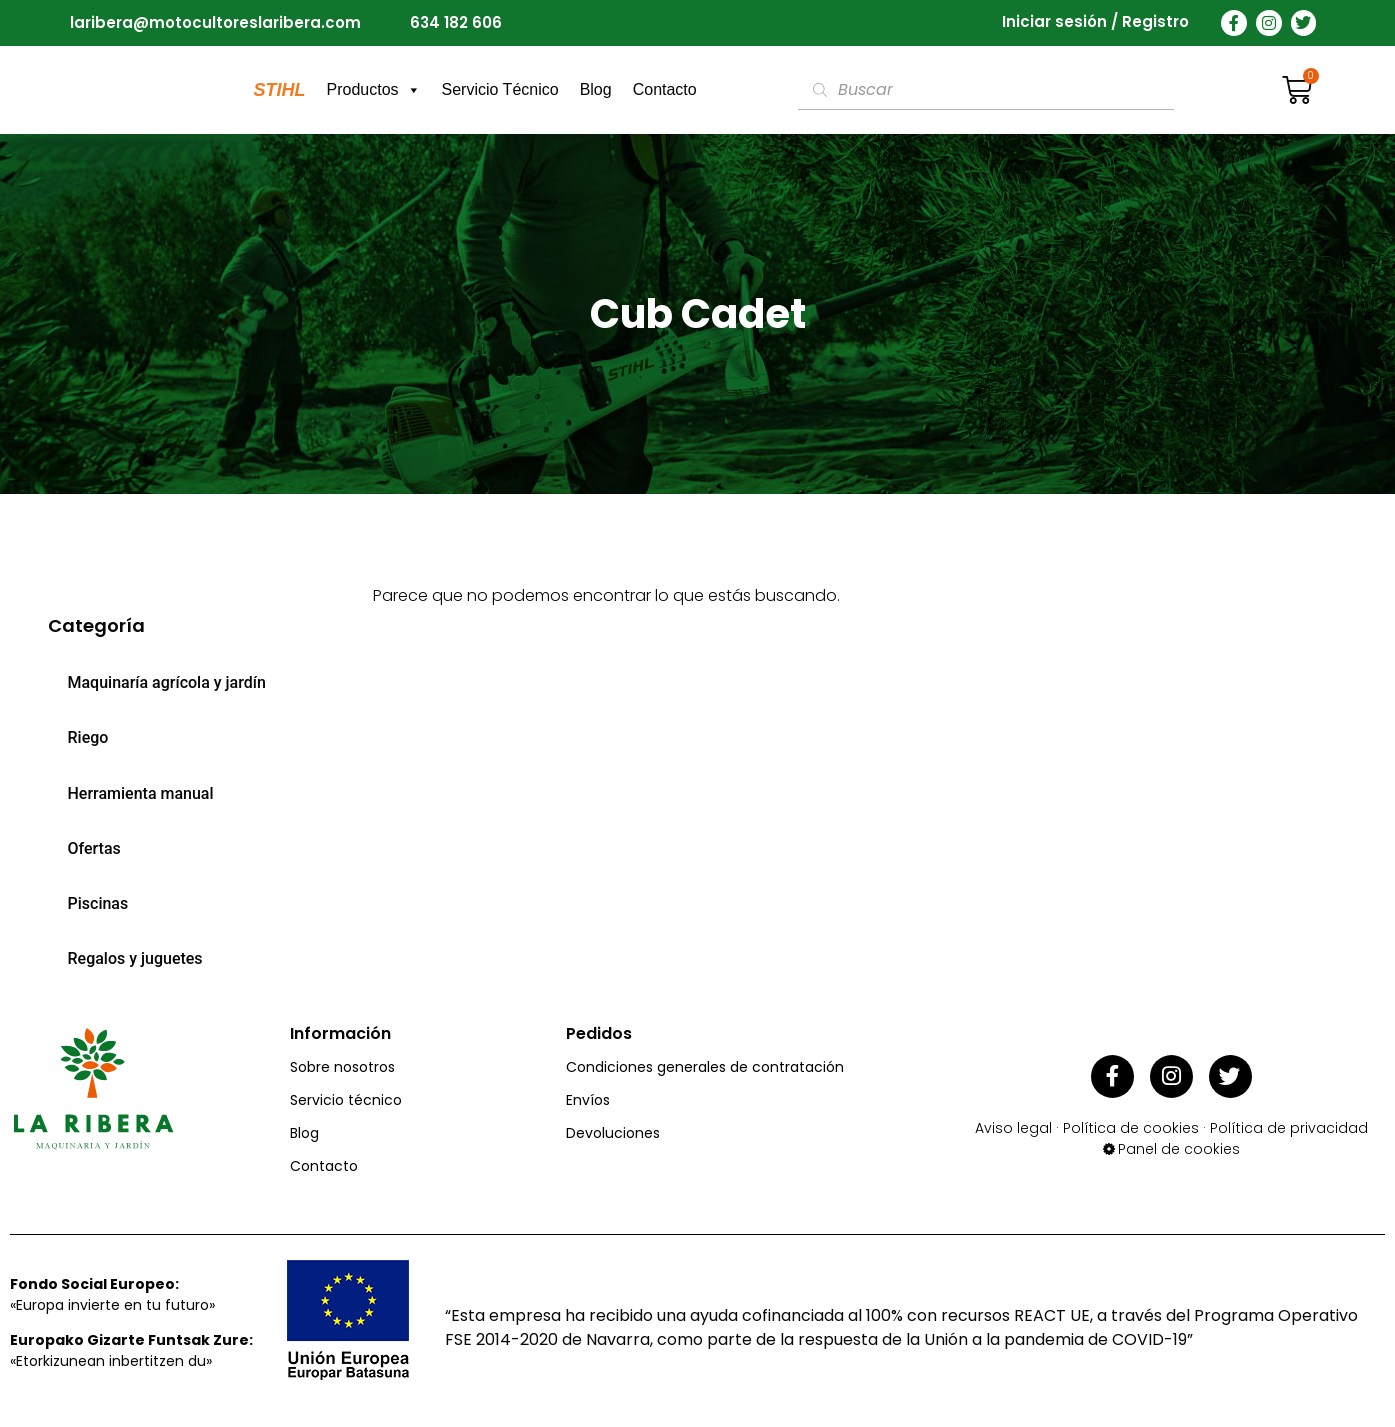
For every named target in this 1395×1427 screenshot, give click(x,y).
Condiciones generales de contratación (705, 1067)
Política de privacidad (1289, 1123)
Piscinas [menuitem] (98, 903)
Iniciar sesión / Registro (1095, 22)
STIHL (280, 90)
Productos (374, 90)
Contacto (665, 89)
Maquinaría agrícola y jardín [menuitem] (167, 682)
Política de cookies (1131, 1123)
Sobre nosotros (342, 1067)
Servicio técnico (346, 1100)
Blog (596, 89)
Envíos (588, 1100)
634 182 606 (456, 22)
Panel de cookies (1179, 1144)
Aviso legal (1013, 1123)
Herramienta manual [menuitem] (141, 793)
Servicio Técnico (500, 89)
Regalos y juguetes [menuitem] (135, 958)
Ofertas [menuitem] (94, 848)
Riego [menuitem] (88, 737)
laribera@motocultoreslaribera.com (215, 22)
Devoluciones (613, 1133)
